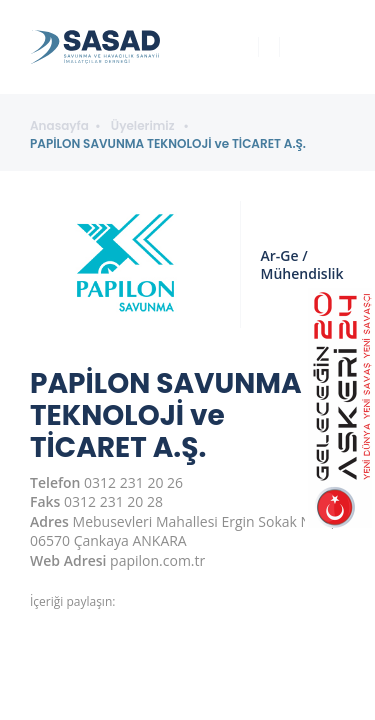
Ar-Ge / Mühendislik (302, 264)
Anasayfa (59, 126)
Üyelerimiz (144, 126)
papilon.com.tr (157, 560)
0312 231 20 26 (133, 482)
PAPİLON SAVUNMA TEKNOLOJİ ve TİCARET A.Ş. (168, 144)
